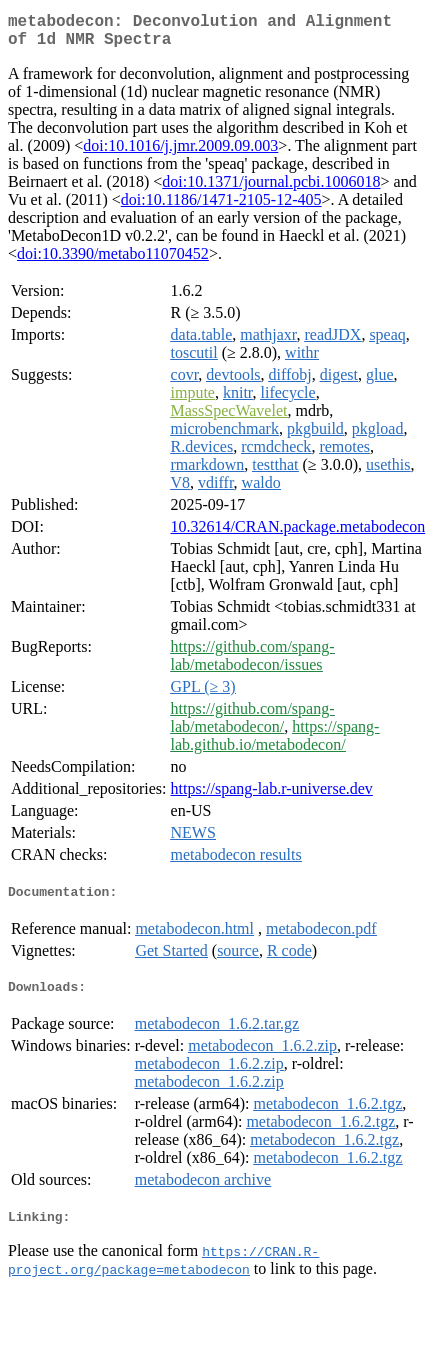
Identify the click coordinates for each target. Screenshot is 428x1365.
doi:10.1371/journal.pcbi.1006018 (271, 189)
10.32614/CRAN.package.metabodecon (298, 534)
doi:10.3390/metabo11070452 (113, 261)
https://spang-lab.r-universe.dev (272, 796)
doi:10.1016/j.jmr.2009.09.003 (180, 153)
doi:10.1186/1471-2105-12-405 (221, 207)
